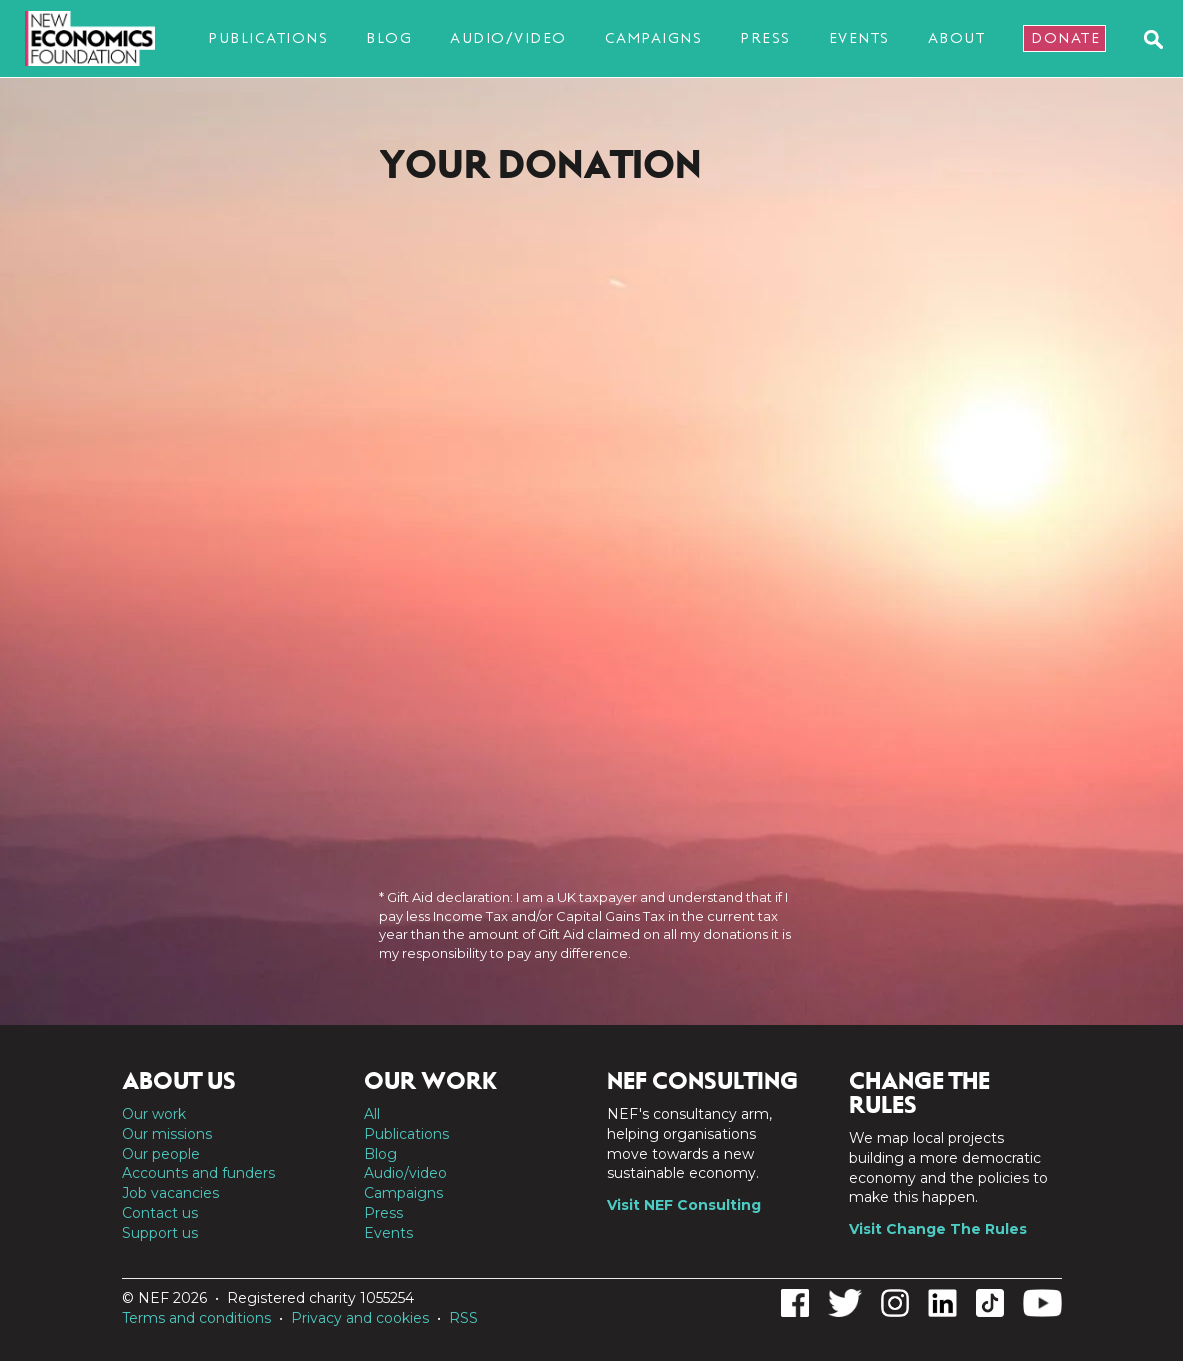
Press (765, 38)
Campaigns (654, 38)
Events (859, 38)
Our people (161, 1154)
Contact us (160, 1213)
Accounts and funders (198, 1173)
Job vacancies (170, 1193)
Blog (389, 38)
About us (179, 1081)
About (957, 38)
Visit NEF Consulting (684, 1205)
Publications (268, 38)
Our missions (167, 1134)
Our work (154, 1114)
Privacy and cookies (360, 1318)
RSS (463, 1318)
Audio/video (508, 38)
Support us (160, 1233)
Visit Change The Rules (938, 1229)
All (372, 1114)
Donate (1065, 38)
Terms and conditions (196, 1318)
